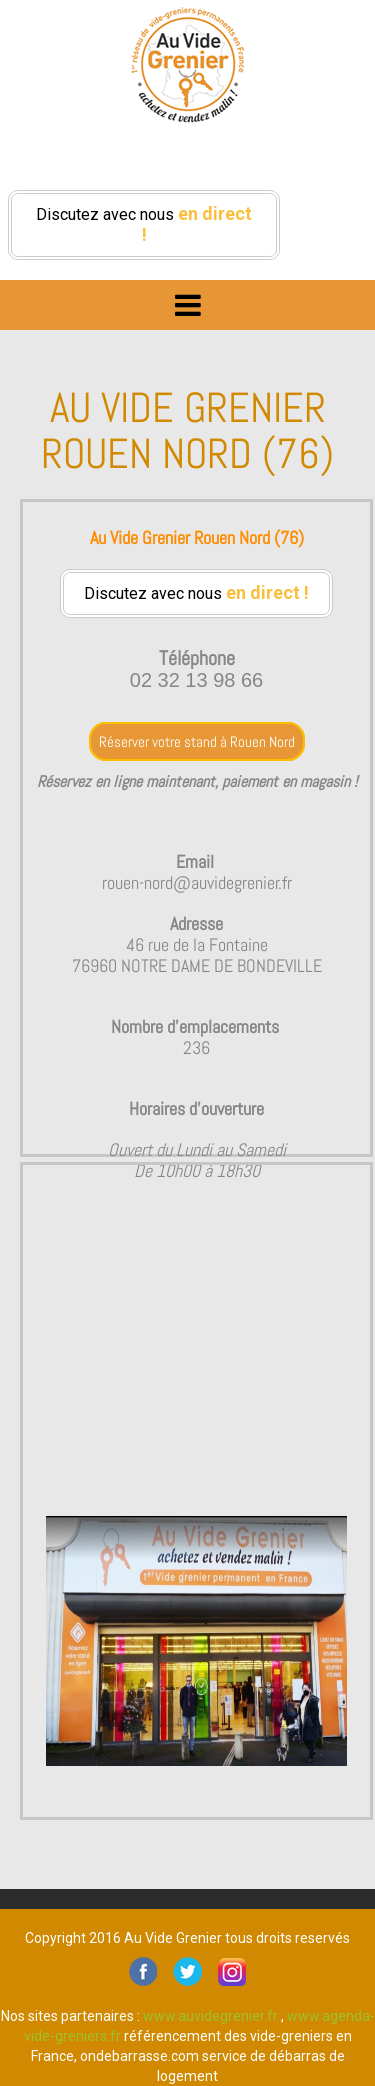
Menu (187, 300)
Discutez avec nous (144, 224)
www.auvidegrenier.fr (210, 2016)
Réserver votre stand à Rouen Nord (197, 741)
